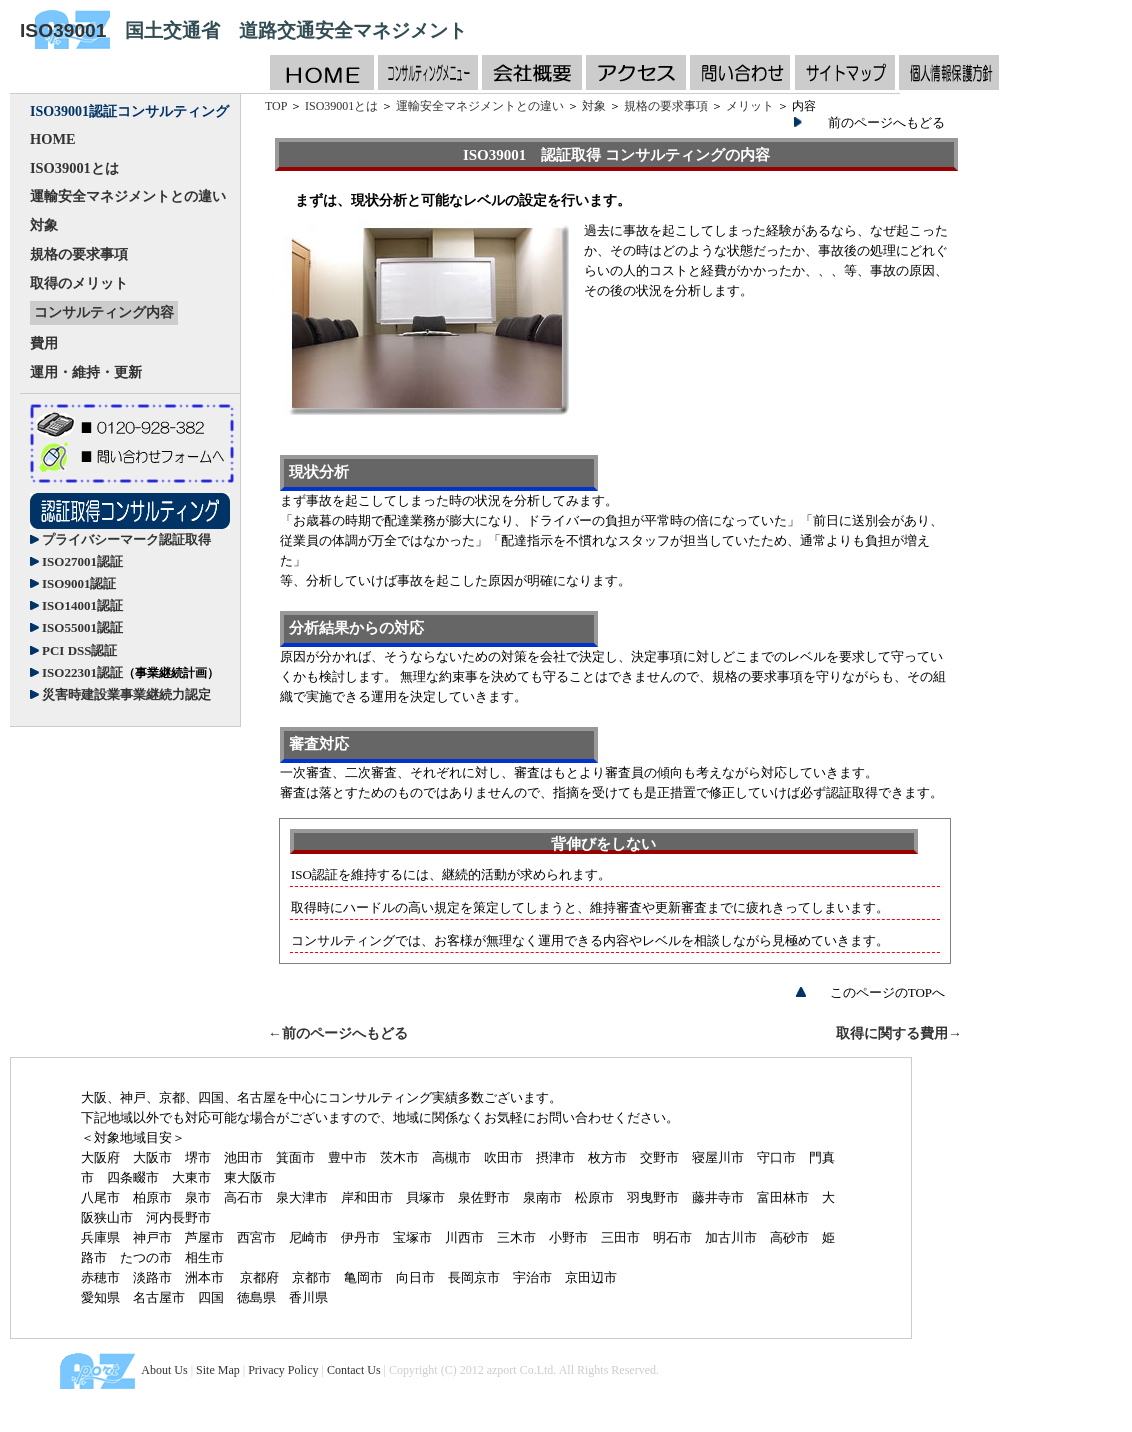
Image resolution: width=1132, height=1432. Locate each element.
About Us (164, 1370)
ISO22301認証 (130, 672)
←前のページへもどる (338, 1033)
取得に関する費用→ (899, 1033)
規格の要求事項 (79, 254)
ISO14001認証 (82, 605)
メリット (750, 106)
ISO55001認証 (82, 627)
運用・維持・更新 (86, 372)
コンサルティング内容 (104, 312)
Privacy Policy (283, 1370)
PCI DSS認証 (80, 650)
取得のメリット (79, 283)
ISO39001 (63, 30)
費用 (44, 343)
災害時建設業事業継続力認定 (126, 694)
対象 (44, 225)
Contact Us (354, 1370)
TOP (276, 106)
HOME (53, 139)
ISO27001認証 (82, 561)
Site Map (218, 1370)
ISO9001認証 (79, 583)
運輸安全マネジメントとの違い (128, 196)
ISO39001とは (74, 168)
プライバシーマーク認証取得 (126, 539)
